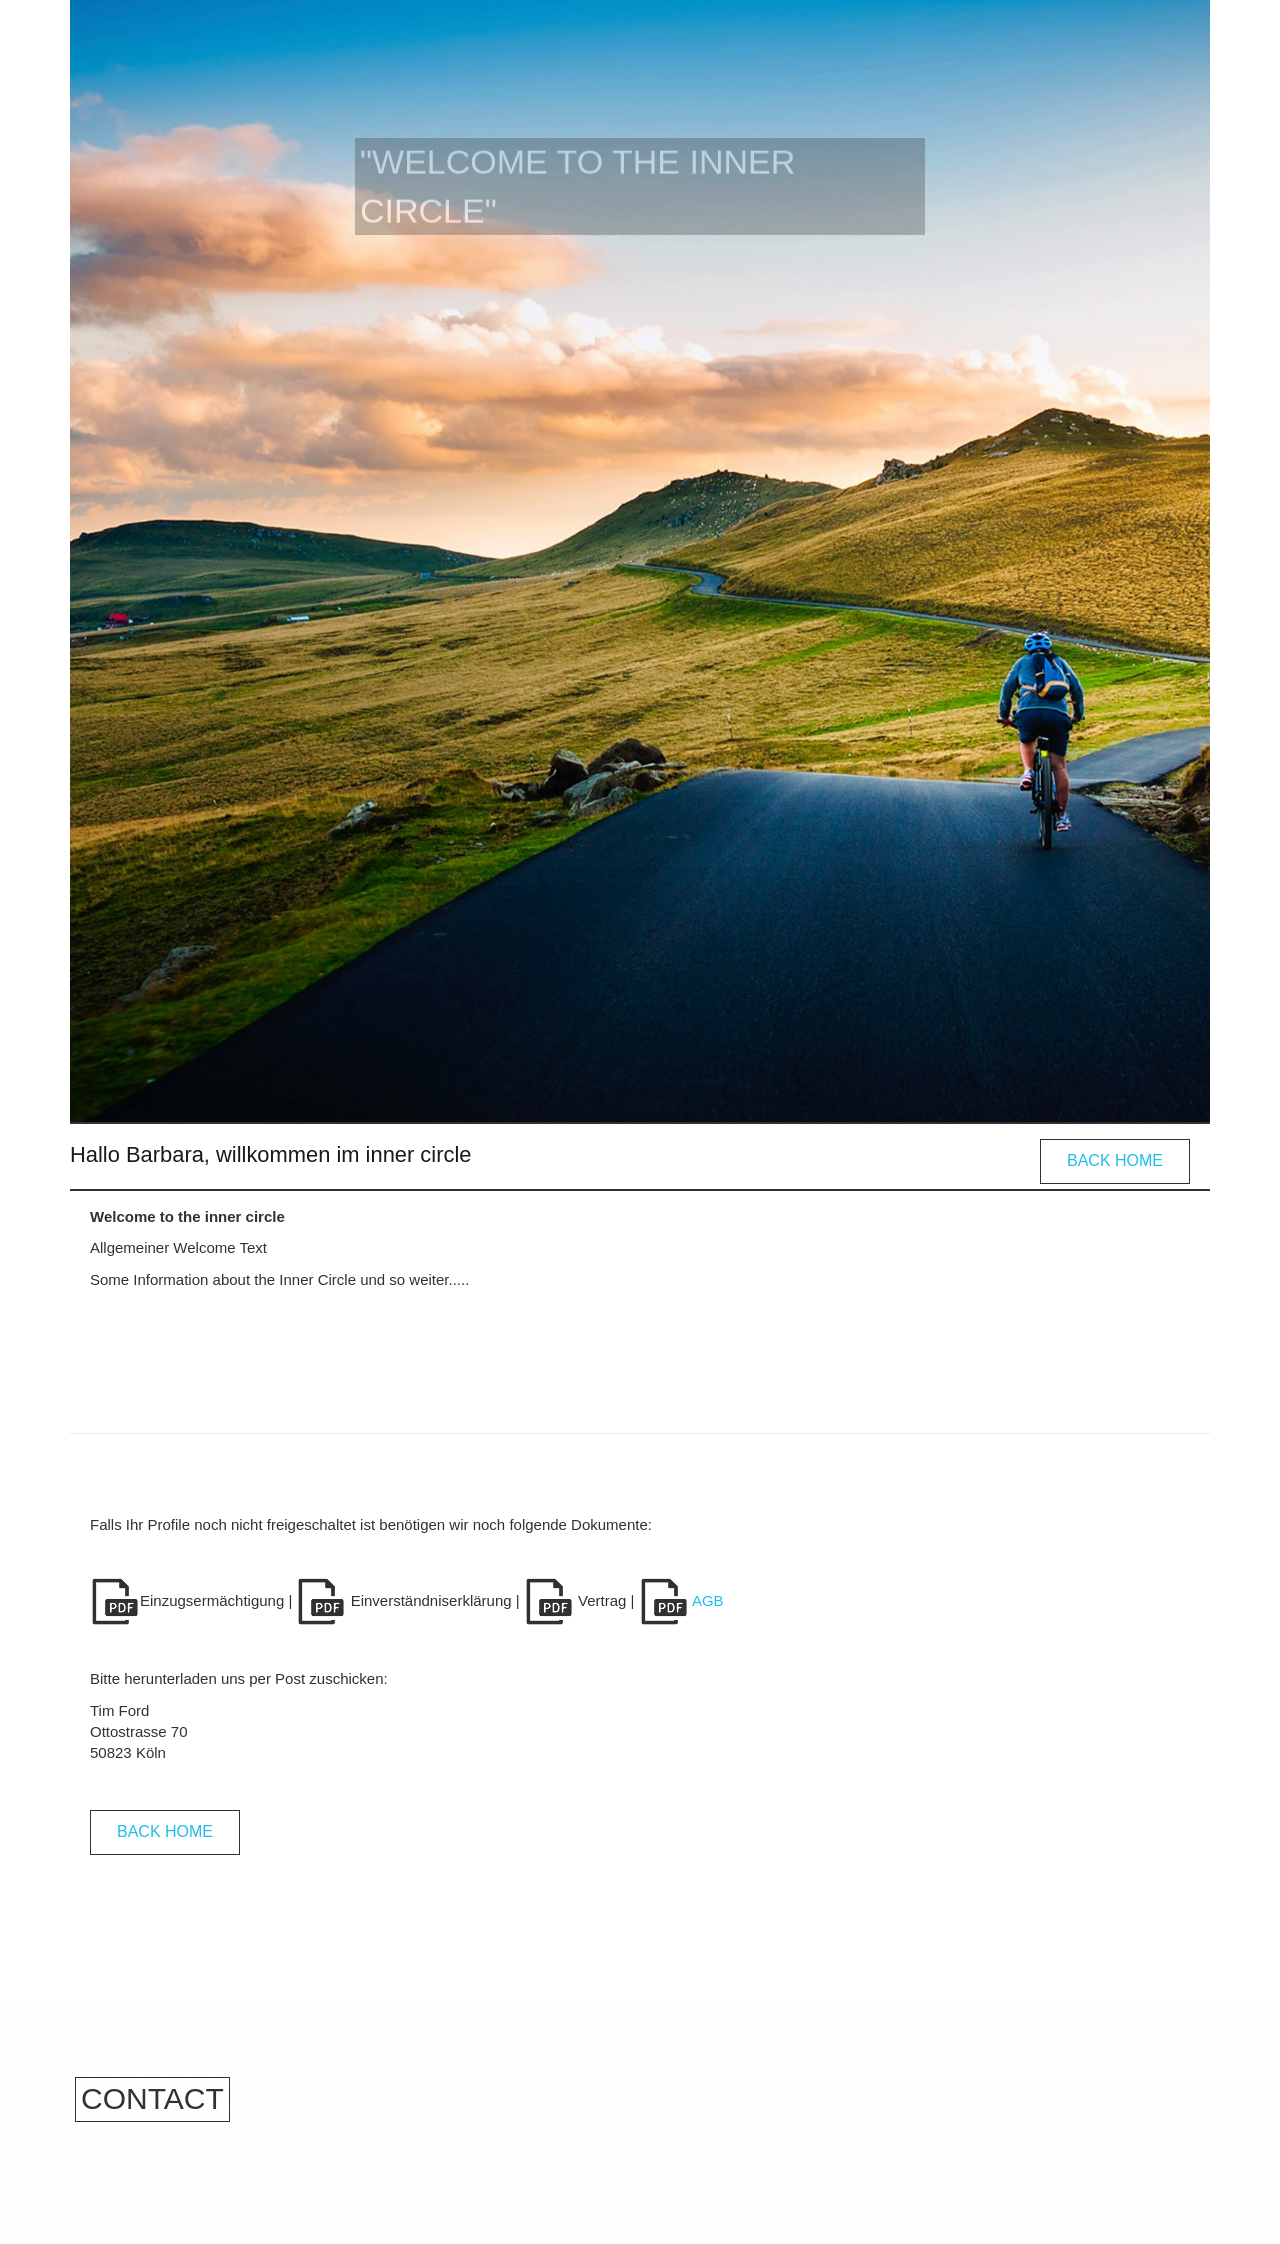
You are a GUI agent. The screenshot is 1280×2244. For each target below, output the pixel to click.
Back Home (1115, 1160)
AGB (681, 1600)
